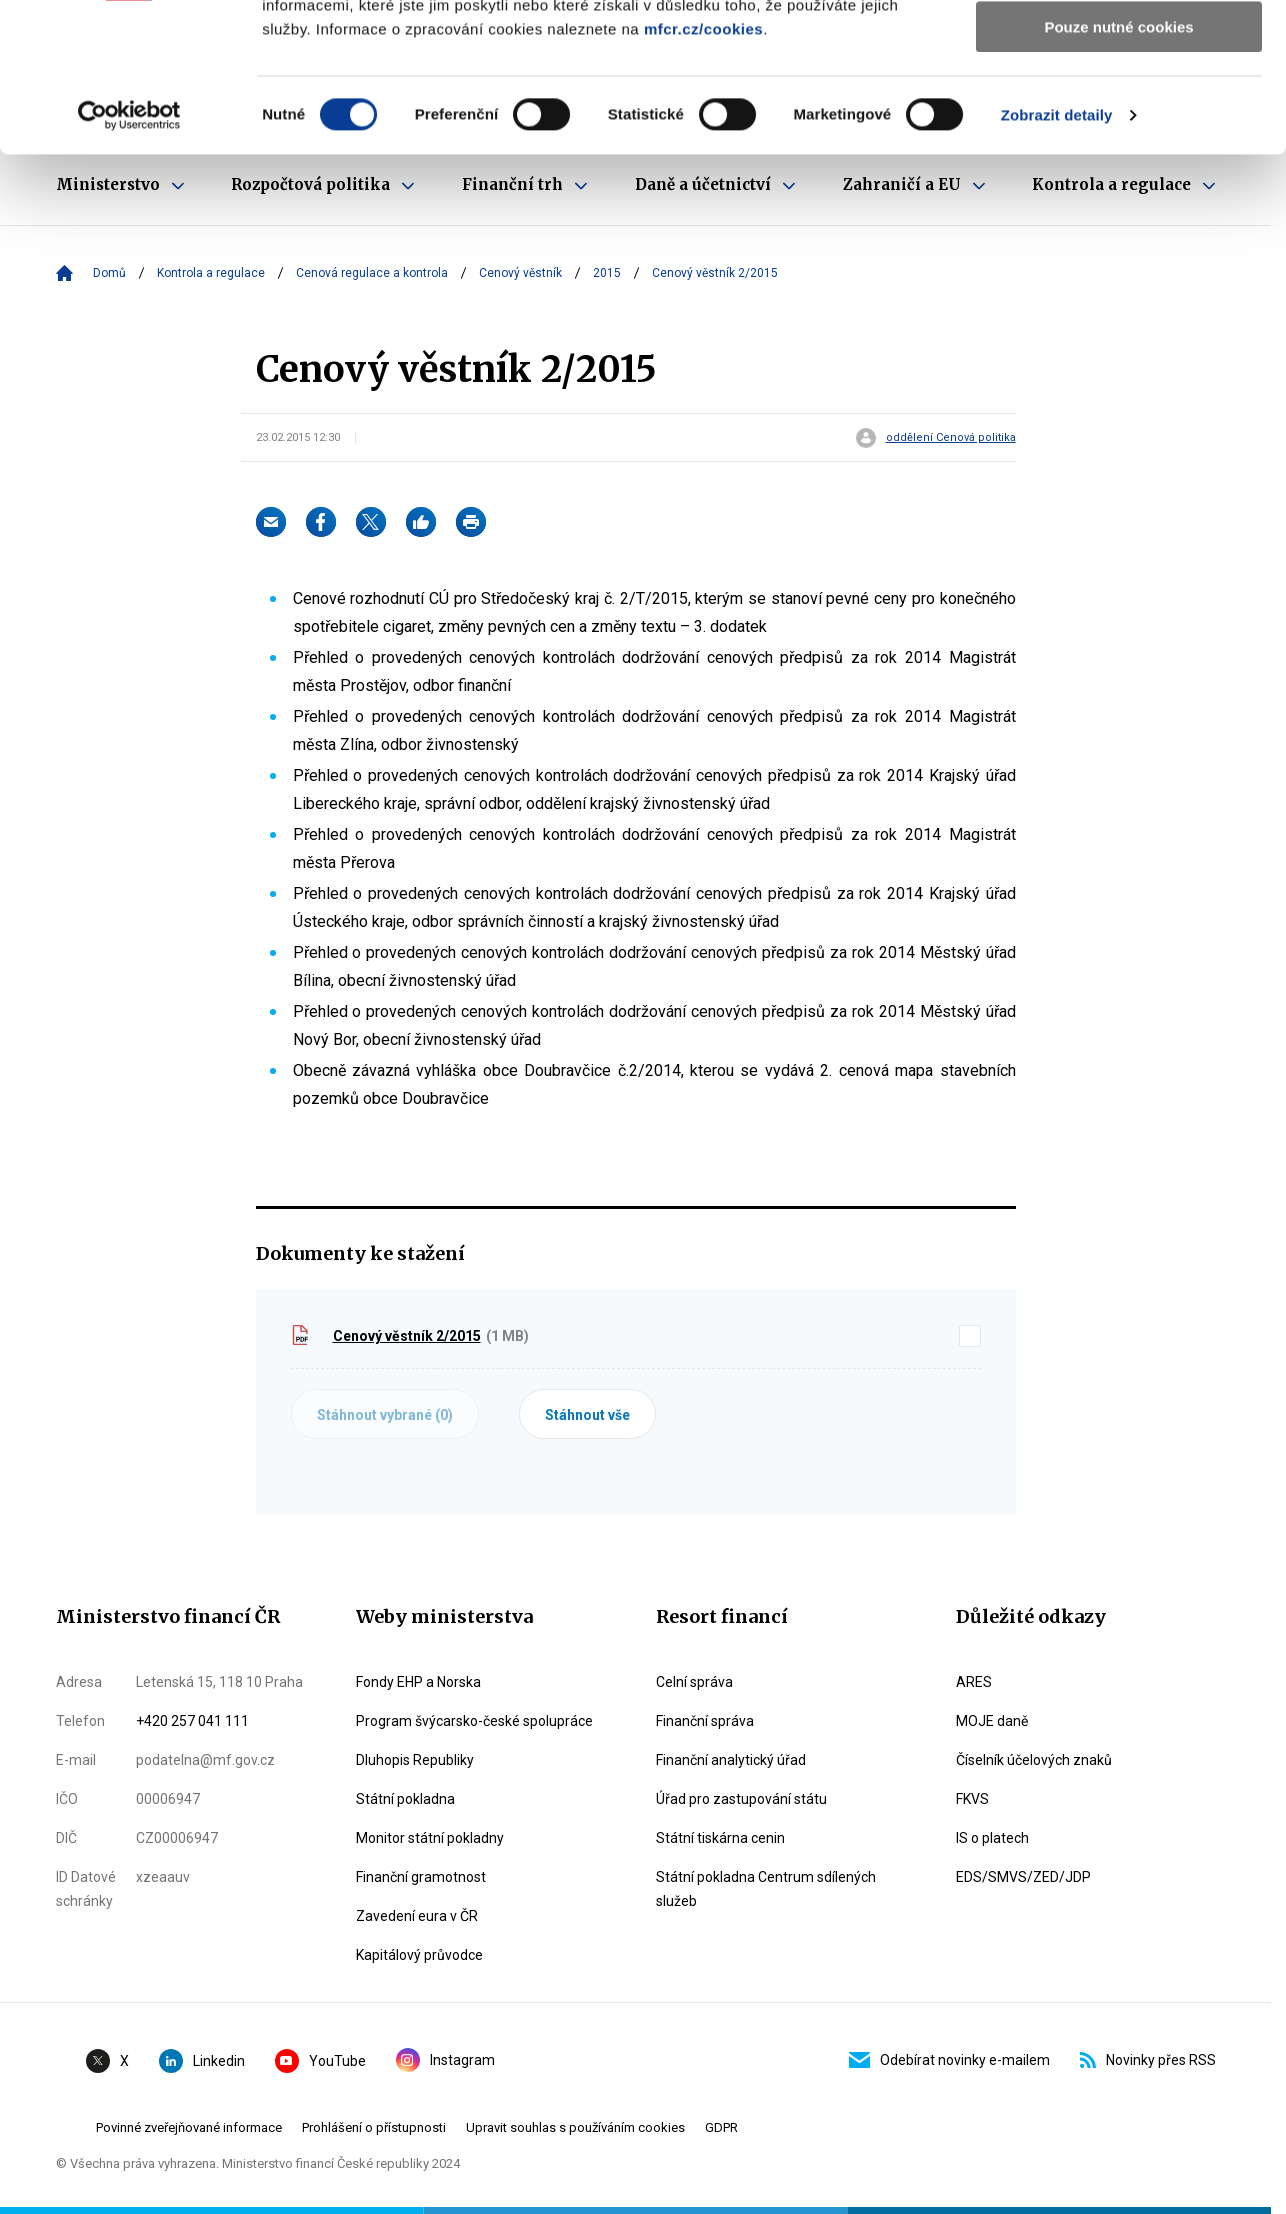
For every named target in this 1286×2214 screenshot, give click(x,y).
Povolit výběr (1119, 108)
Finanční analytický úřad (731, 1760)
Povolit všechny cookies (1119, 49)
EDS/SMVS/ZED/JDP (1023, 1877)
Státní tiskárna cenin (720, 1838)
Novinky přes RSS (1148, 2060)
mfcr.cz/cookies (703, 168)
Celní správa (694, 1682)
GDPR (721, 2127)
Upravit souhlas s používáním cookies (575, 2127)
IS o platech (992, 1838)
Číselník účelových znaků (1034, 1760)
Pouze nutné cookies (1118, 166)
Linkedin (202, 2061)
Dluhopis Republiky (415, 1760)
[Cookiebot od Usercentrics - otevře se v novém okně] (129, 255)
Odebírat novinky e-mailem (949, 2060)
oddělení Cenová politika (951, 438)
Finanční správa (705, 1721)
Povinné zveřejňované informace (189, 2127)
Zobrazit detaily (1057, 254)
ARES (974, 1682)
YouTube (320, 2061)
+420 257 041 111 (192, 1721)
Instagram (445, 2060)
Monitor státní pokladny (430, 1838)
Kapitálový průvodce (419, 1955)
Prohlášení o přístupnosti (374, 2127)
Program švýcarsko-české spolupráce (474, 1721)
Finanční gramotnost (421, 1877)
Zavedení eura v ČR (417, 1916)
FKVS (972, 1799)
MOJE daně (992, 1721)
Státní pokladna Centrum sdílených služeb (766, 1889)
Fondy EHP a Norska (418, 1682)
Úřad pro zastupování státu (741, 1799)
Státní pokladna (405, 1799)
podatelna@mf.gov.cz (205, 1760)
